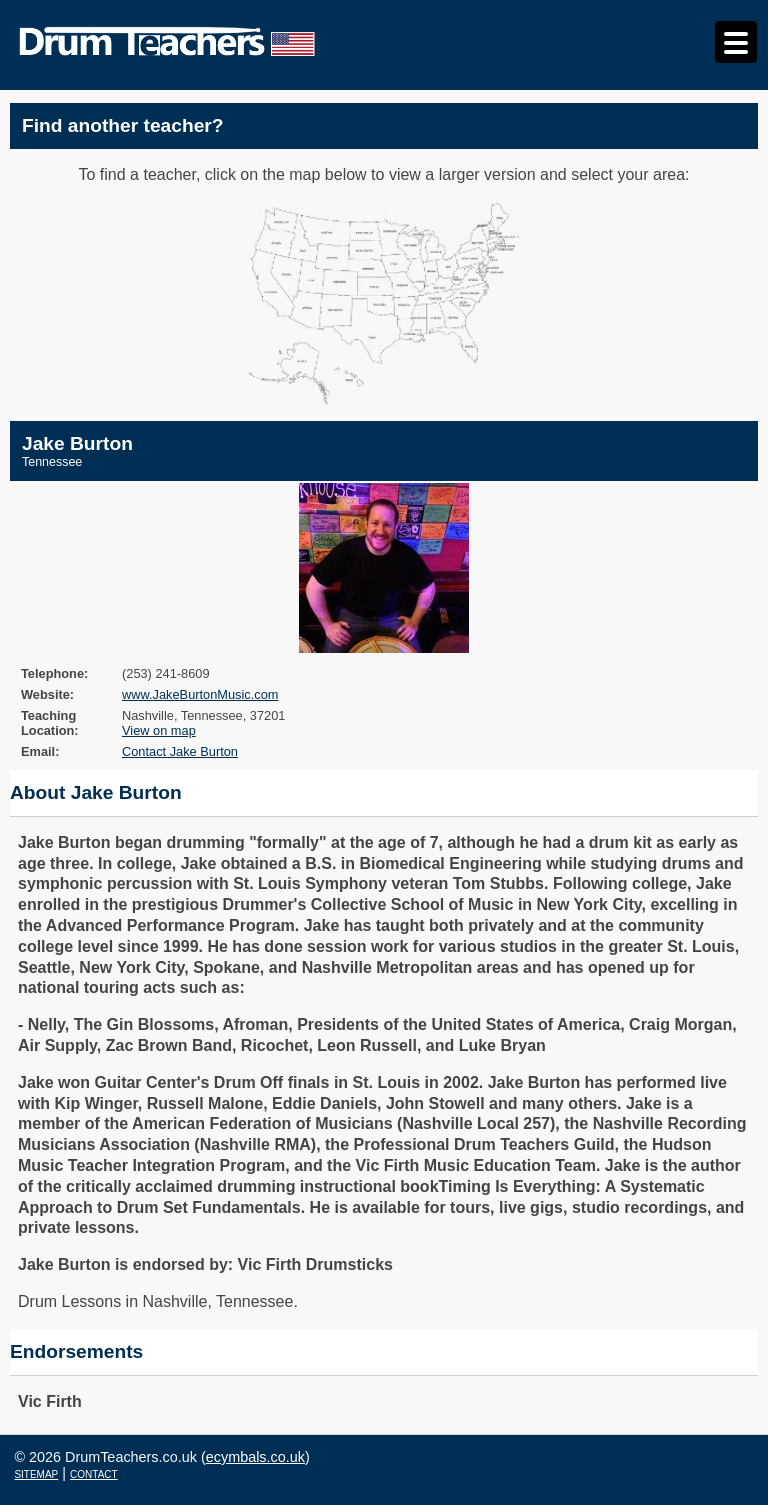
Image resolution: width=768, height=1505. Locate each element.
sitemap (36, 1473)
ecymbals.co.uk (255, 1457)
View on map (159, 730)
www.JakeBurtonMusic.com (200, 694)
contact (94, 1473)
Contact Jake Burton (180, 751)
